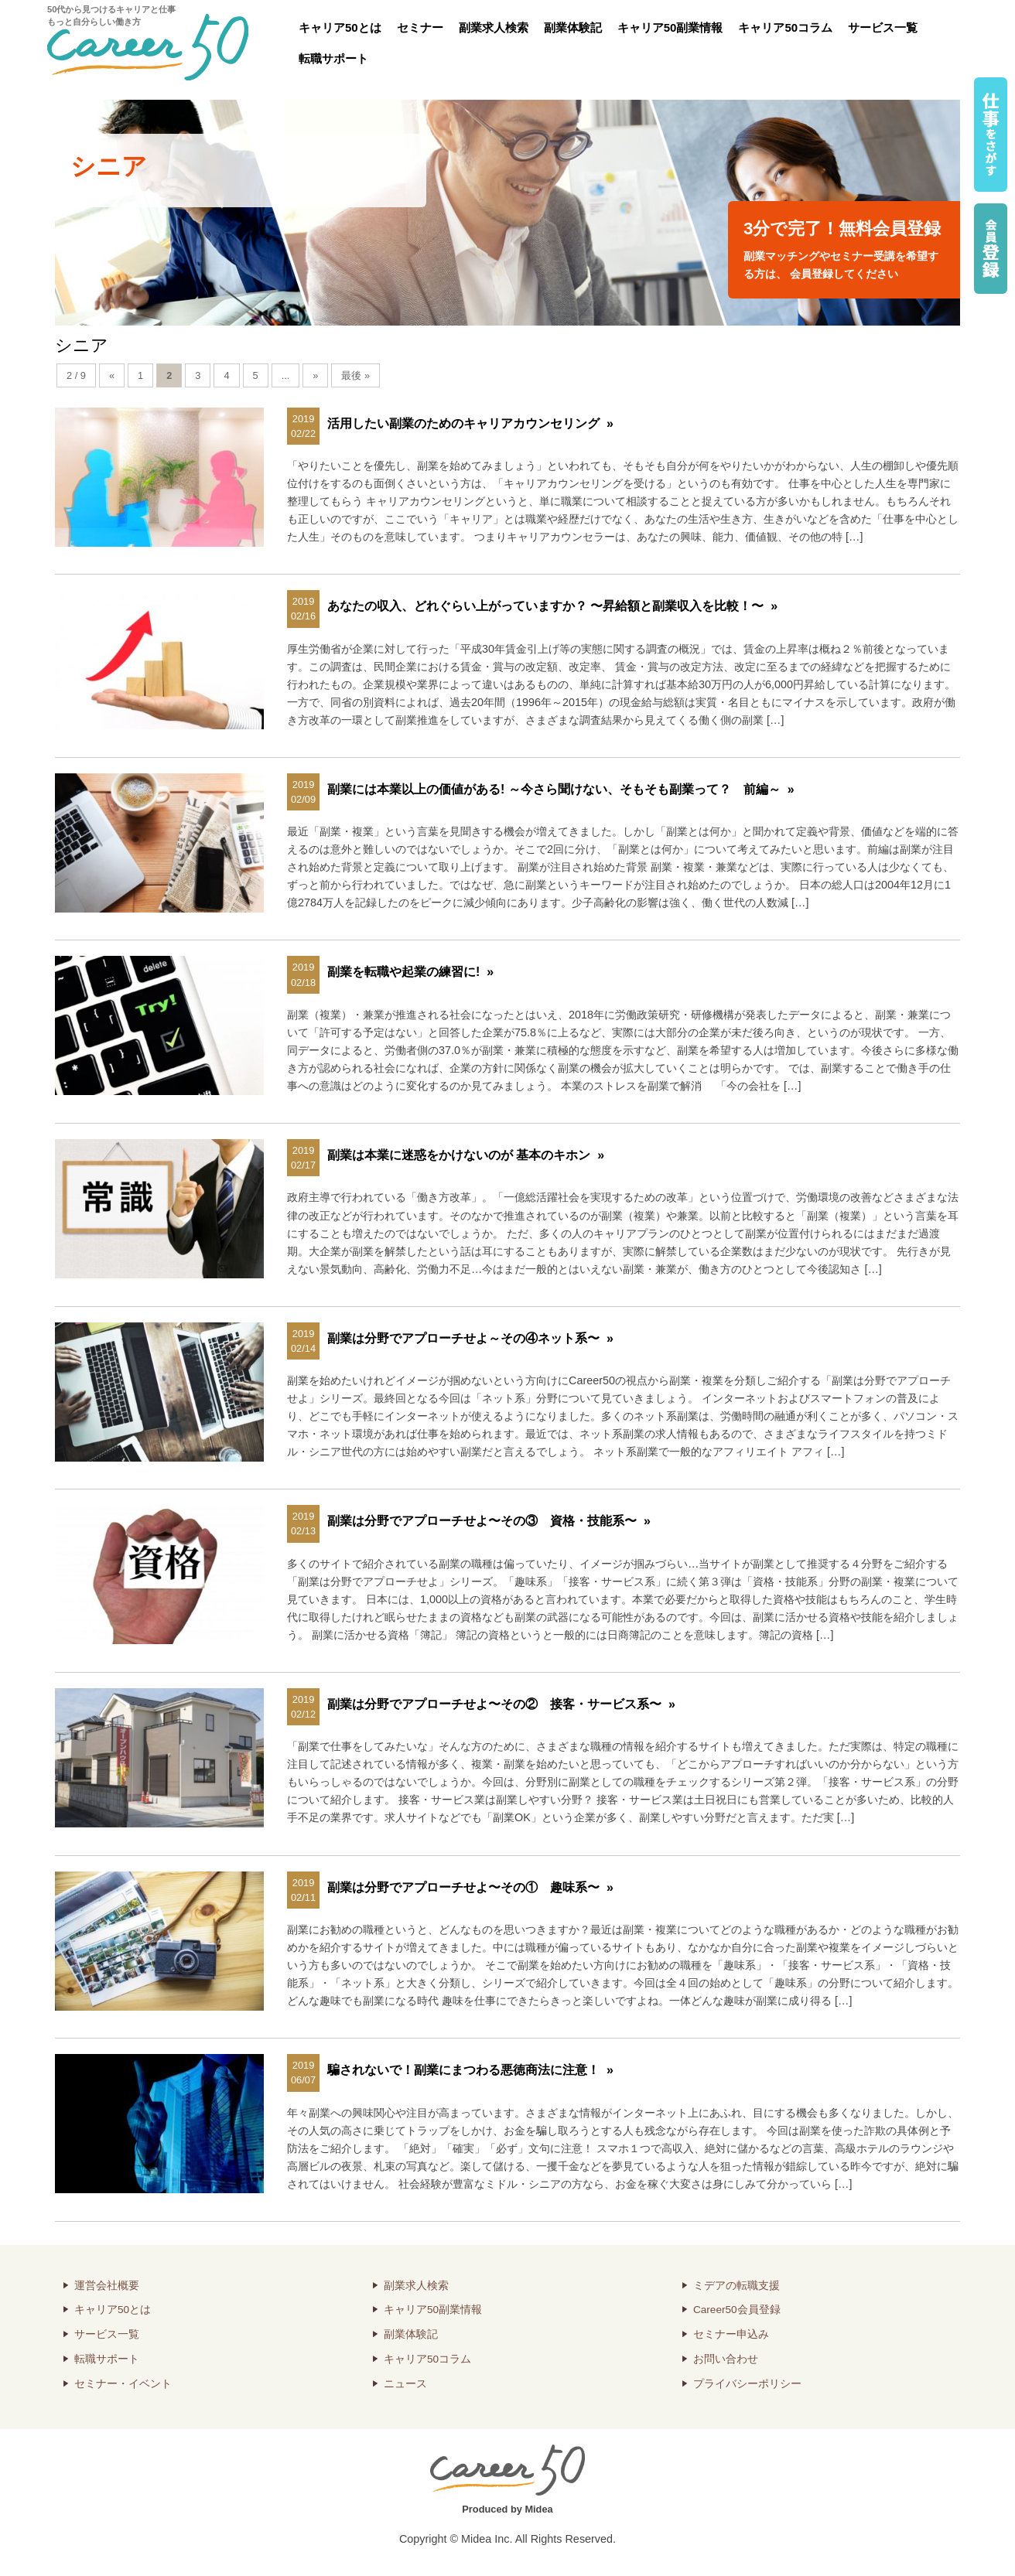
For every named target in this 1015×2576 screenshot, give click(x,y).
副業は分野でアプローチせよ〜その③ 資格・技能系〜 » (489, 1520)
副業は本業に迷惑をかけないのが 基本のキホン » (465, 1155)
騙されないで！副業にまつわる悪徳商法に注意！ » (470, 2069)
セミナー (420, 27)
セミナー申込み (731, 2334)
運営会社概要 (106, 2285)
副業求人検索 (493, 27)
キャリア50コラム (785, 27)
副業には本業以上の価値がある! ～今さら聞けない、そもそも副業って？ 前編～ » (561, 789)
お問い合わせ (725, 2359)
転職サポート (333, 58)
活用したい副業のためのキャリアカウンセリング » (470, 423)
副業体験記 (573, 27)
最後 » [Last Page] (355, 375)
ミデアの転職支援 (736, 2285)
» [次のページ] (315, 375)
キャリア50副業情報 (670, 27)
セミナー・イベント (123, 2384)
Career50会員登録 (737, 2309)
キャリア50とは (340, 27)
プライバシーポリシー (747, 2384)
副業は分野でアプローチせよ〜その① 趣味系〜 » (470, 1887)
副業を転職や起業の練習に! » (410, 971)
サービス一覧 (883, 27)
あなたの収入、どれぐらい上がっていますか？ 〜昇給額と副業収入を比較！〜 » (552, 605)
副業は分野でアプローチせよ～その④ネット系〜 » (470, 1338)
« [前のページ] (111, 375)
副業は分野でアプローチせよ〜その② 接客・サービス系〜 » (501, 1704)
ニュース (405, 2384)
